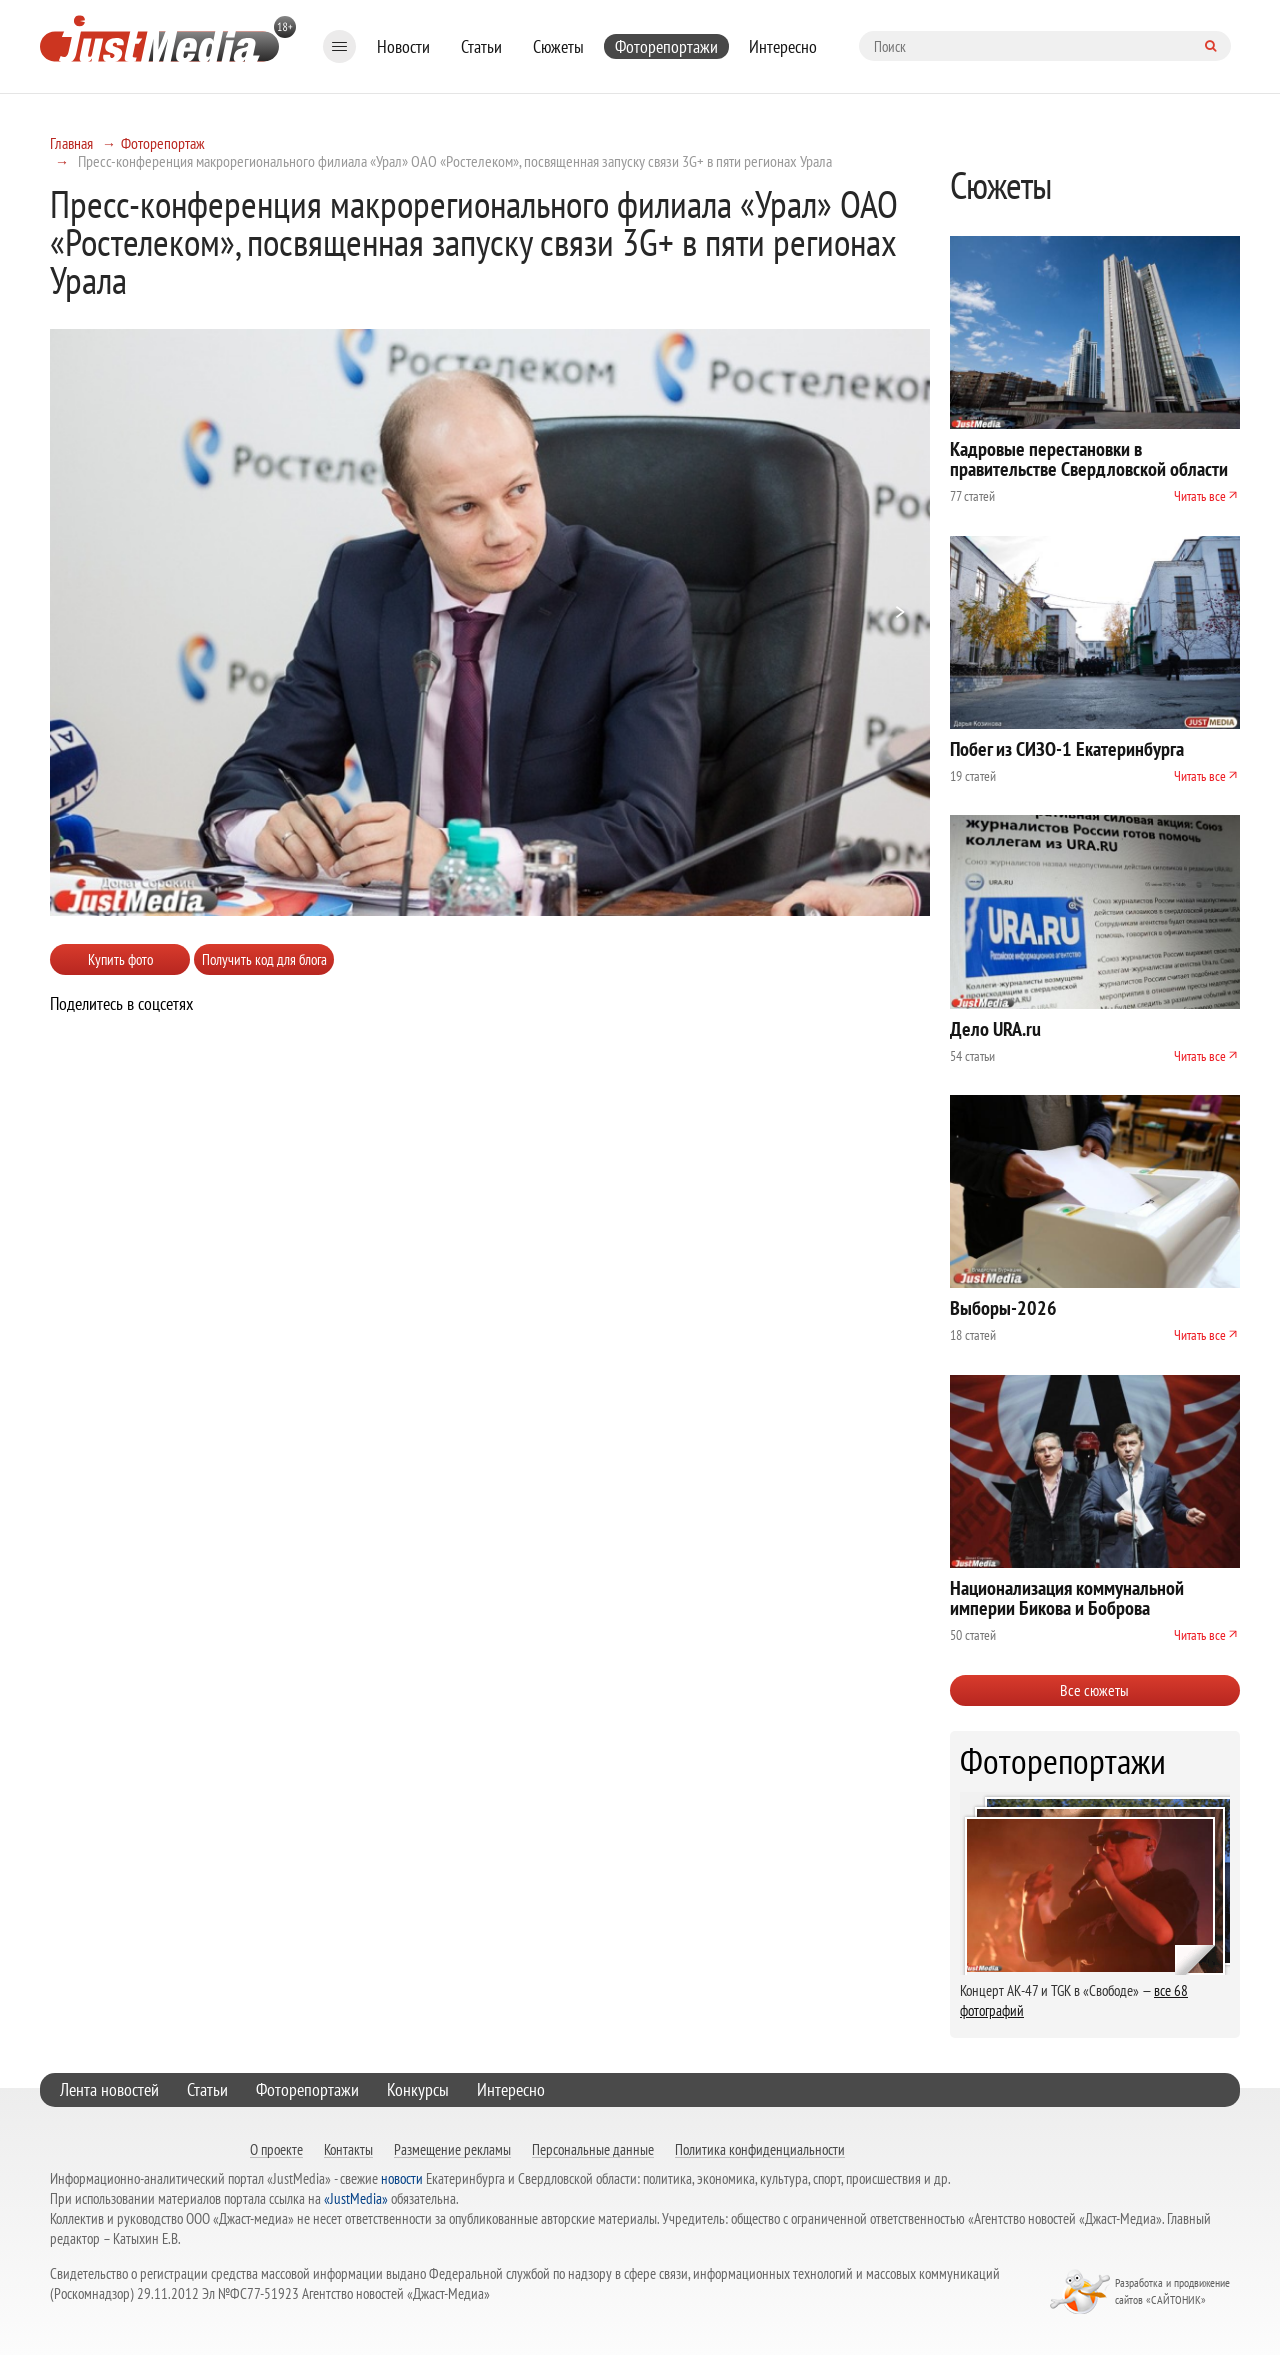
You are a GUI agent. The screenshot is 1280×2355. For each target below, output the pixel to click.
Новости (403, 46)
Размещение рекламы (452, 2149)
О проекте (276, 2149)
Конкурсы (418, 2089)
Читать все (1200, 496)
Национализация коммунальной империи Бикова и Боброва (1067, 1598)
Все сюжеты (1094, 1690)
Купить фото (120, 959)
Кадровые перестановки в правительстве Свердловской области (1089, 459)
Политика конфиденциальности (760, 2149)
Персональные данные (593, 2149)
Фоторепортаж (163, 143)
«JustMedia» (356, 2198)
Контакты (348, 2149)
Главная (71, 143)
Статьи (481, 46)
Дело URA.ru (995, 1029)
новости (402, 2178)
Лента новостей (109, 2089)
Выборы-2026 (1003, 1308)
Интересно (783, 46)
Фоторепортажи (666, 46)
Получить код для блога (264, 959)
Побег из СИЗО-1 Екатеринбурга (1067, 749)
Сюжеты (558, 46)
